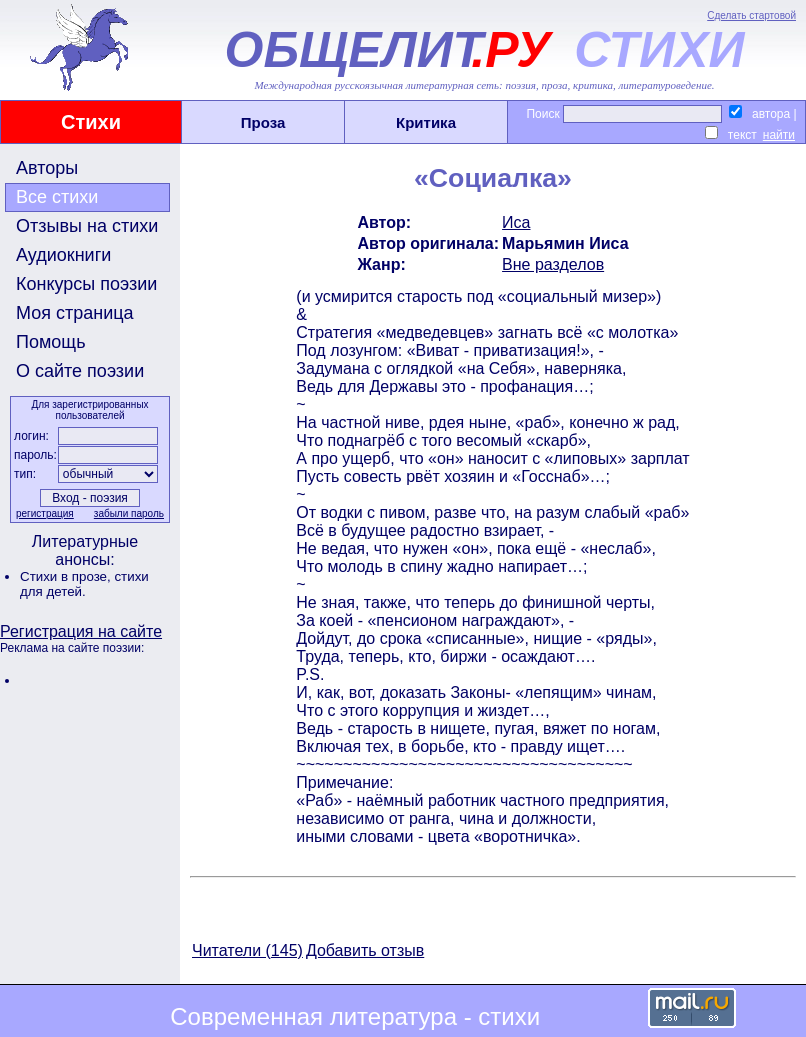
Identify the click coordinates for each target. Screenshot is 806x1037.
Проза (263, 122)
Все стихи (57, 197)
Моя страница (75, 313)
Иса (516, 222)
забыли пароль (129, 513)
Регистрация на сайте (81, 631)
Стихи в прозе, (67, 576)
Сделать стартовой (751, 15)
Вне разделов (553, 264)
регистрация (45, 513)
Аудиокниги (63, 255)
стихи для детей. (84, 584)
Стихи (91, 122)
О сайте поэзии (80, 371)
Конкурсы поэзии (86, 284)
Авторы (47, 168)
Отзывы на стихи (87, 226)
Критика (426, 122)
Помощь (51, 342)
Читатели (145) (247, 950)
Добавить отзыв (365, 950)
